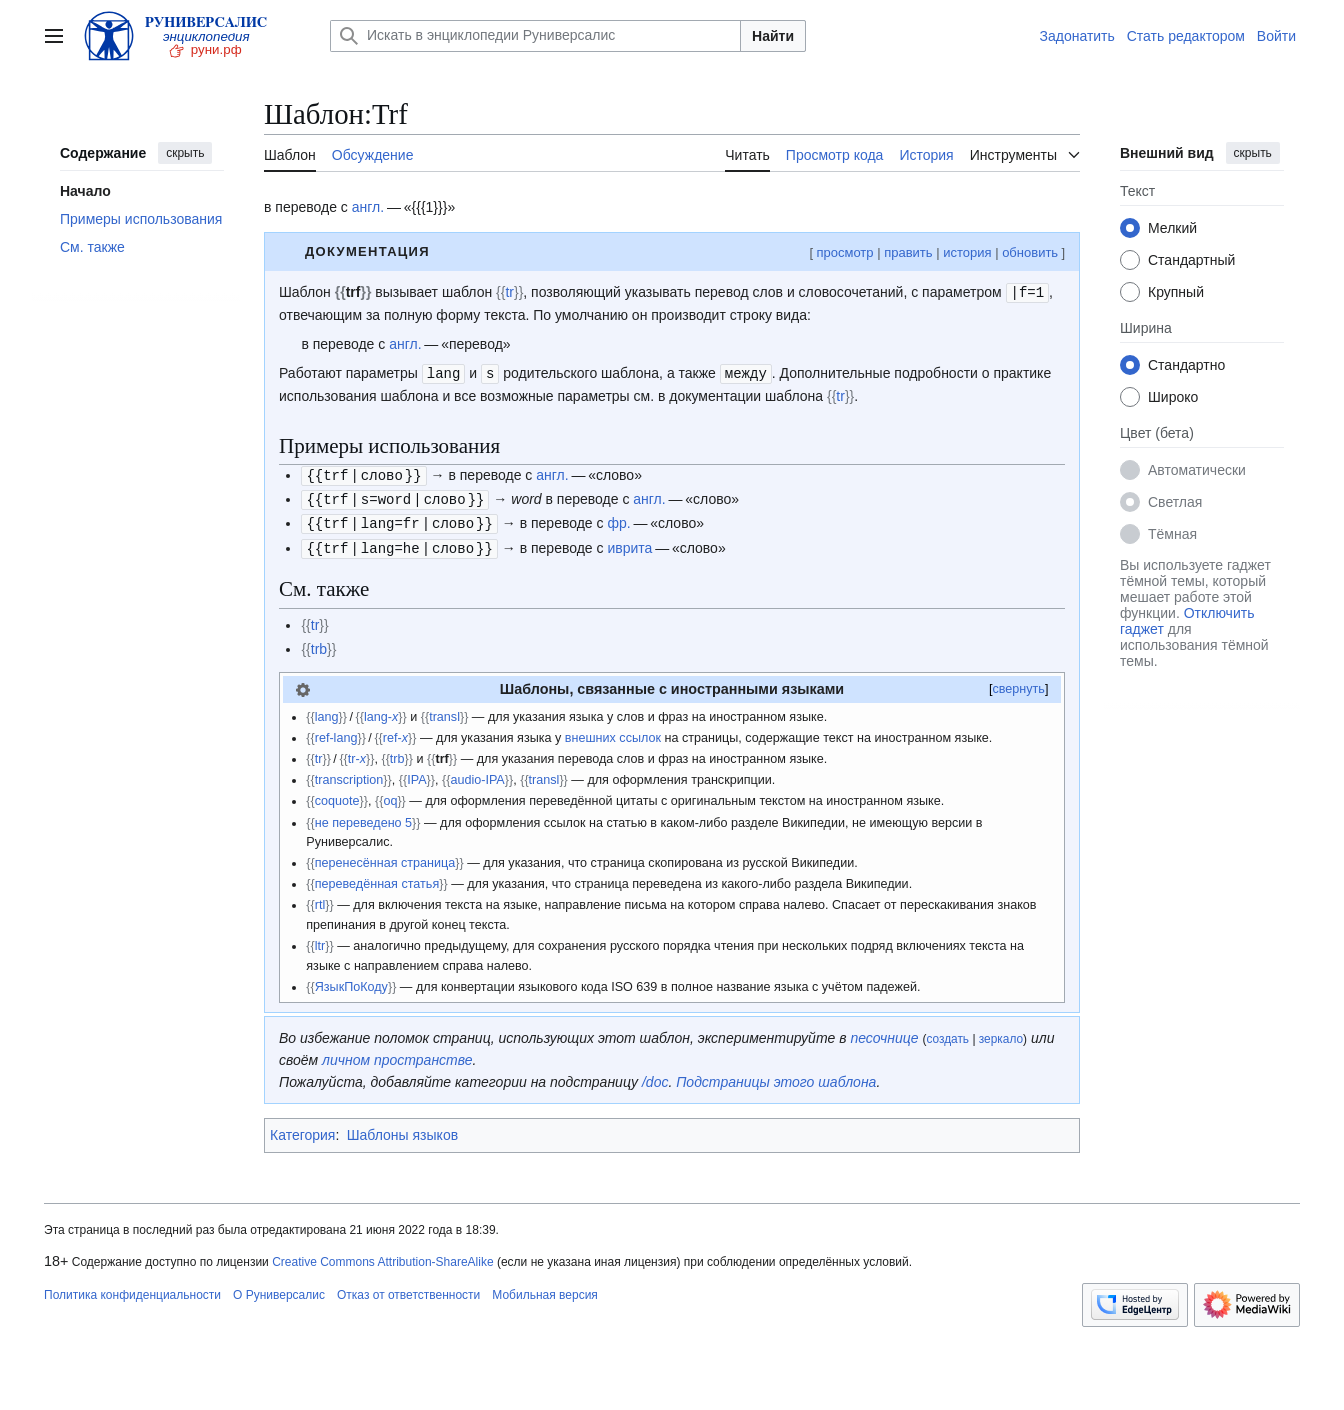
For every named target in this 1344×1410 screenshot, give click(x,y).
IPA (416, 774)
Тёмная (1172, 534)
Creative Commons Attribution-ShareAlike (382, 1256)
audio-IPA (477, 774)
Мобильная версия (545, 1289)
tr (509, 292)
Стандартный (1191, 260)
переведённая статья (377, 878)
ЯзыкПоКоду (351, 981)
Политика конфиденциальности (132, 1289)
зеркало (1001, 1033)
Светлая (1175, 502)
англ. (368, 207)
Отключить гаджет (1187, 621)
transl (444, 711)
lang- (381, 711)
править (908, 252)
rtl (320, 899)
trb (319, 643)
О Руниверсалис (279, 1289)
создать (947, 1033)
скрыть (185, 153)
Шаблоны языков (402, 1129)
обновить (1030, 252)
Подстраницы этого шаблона (776, 1076)
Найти (773, 36)
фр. (618, 519)
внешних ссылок (613, 732)
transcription (349, 774)
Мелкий (1172, 228)
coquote (337, 795)
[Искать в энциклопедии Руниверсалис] (535, 36)
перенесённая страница (385, 857)
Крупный (1176, 292)
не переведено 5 (363, 817)
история (967, 252)
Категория (302, 1129)
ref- (395, 732)
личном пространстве (397, 1054)
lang (327, 711)
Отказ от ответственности (408, 1289)
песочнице (884, 1032)
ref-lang (336, 732)
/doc (655, 1076)
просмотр (844, 252)
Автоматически (1197, 470)
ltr (320, 940)
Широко (1173, 397)
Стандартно (1186, 365)
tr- (357, 753)
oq (390, 795)
